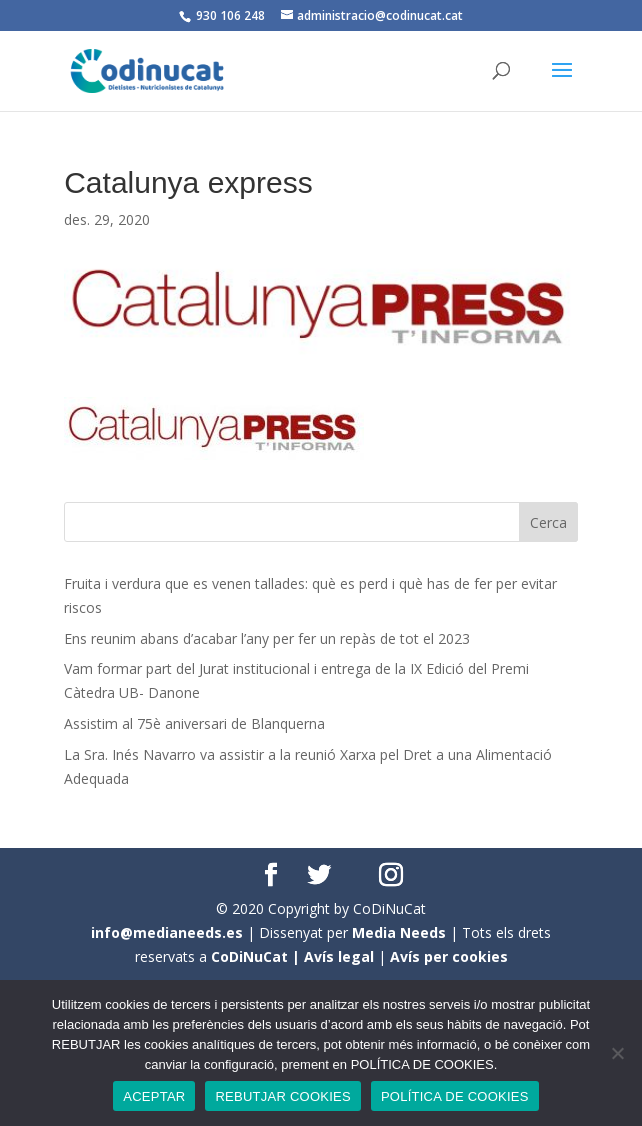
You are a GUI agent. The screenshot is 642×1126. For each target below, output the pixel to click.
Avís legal (339, 956)
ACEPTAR (154, 1096)
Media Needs (399, 932)
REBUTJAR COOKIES (282, 1096)
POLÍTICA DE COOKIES (455, 1096)
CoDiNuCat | (257, 956)
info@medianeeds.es (167, 932)
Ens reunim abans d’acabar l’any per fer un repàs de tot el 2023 (267, 638)
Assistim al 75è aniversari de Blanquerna (194, 723)
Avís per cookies (449, 956)
